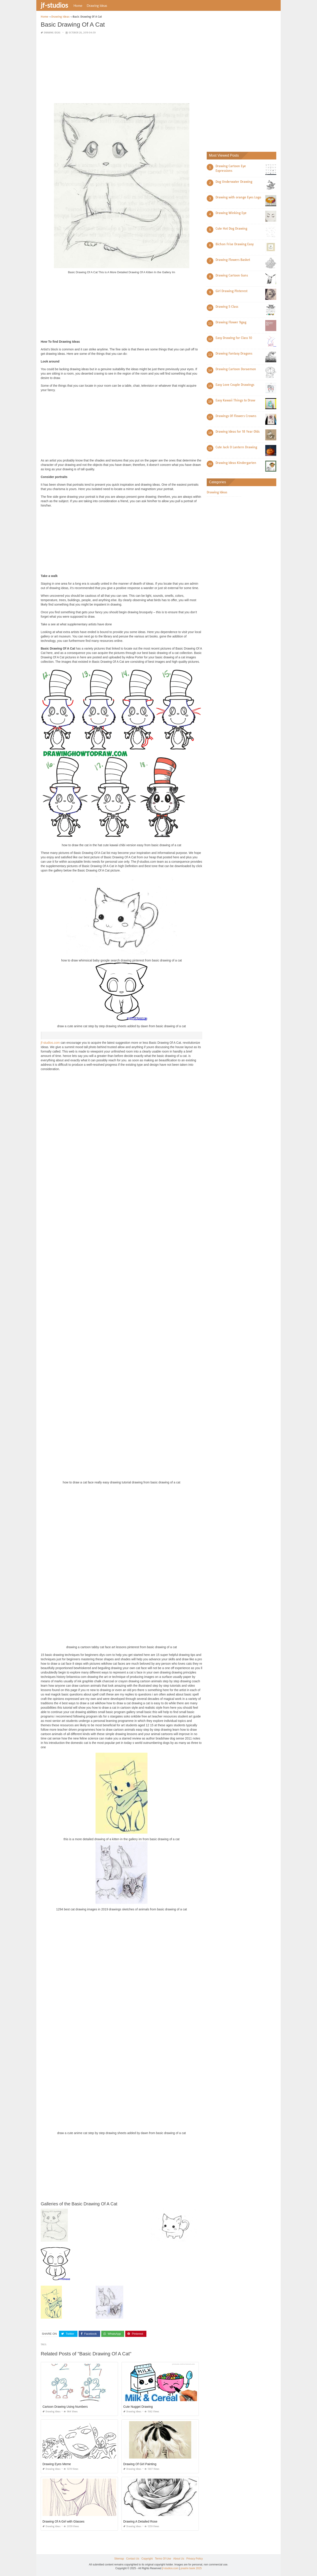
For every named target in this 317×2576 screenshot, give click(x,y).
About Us (178, 2558)
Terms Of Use (163, 2558)
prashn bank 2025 (191, 2568)
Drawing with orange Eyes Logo (238, 197)
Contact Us (132, 2558)
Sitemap (119, 2558)
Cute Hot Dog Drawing (231, 229)
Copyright (147, 2558)
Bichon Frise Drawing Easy (235, 244)
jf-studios (54, 5)
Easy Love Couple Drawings (235, 385)
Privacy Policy (194, 2558)
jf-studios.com (50, 1042)
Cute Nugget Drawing (138, 2406)
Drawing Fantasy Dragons (234, 353)
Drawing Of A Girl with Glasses (63, 2521)
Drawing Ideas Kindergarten (236, 463)
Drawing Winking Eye (231, 213)
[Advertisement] (121, 69)
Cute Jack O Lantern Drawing (236, 447)
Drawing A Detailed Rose (140, 2521)
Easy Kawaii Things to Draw (235, 400)
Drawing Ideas (97, 5)
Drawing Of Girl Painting (139, 2464)
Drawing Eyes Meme (56, 2464)
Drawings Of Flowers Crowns (236, 416)
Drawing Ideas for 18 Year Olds (238, 432)
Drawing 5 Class (227, 307)
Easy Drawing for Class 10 (234, 338)
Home (78, 5)
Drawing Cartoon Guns (232, 275)
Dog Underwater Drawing (234, 182)
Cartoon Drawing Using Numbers (65, 2406)
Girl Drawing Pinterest (231, 291)
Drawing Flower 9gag (231, 322)
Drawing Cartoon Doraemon (236, 369)
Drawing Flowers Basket (233, 260)
